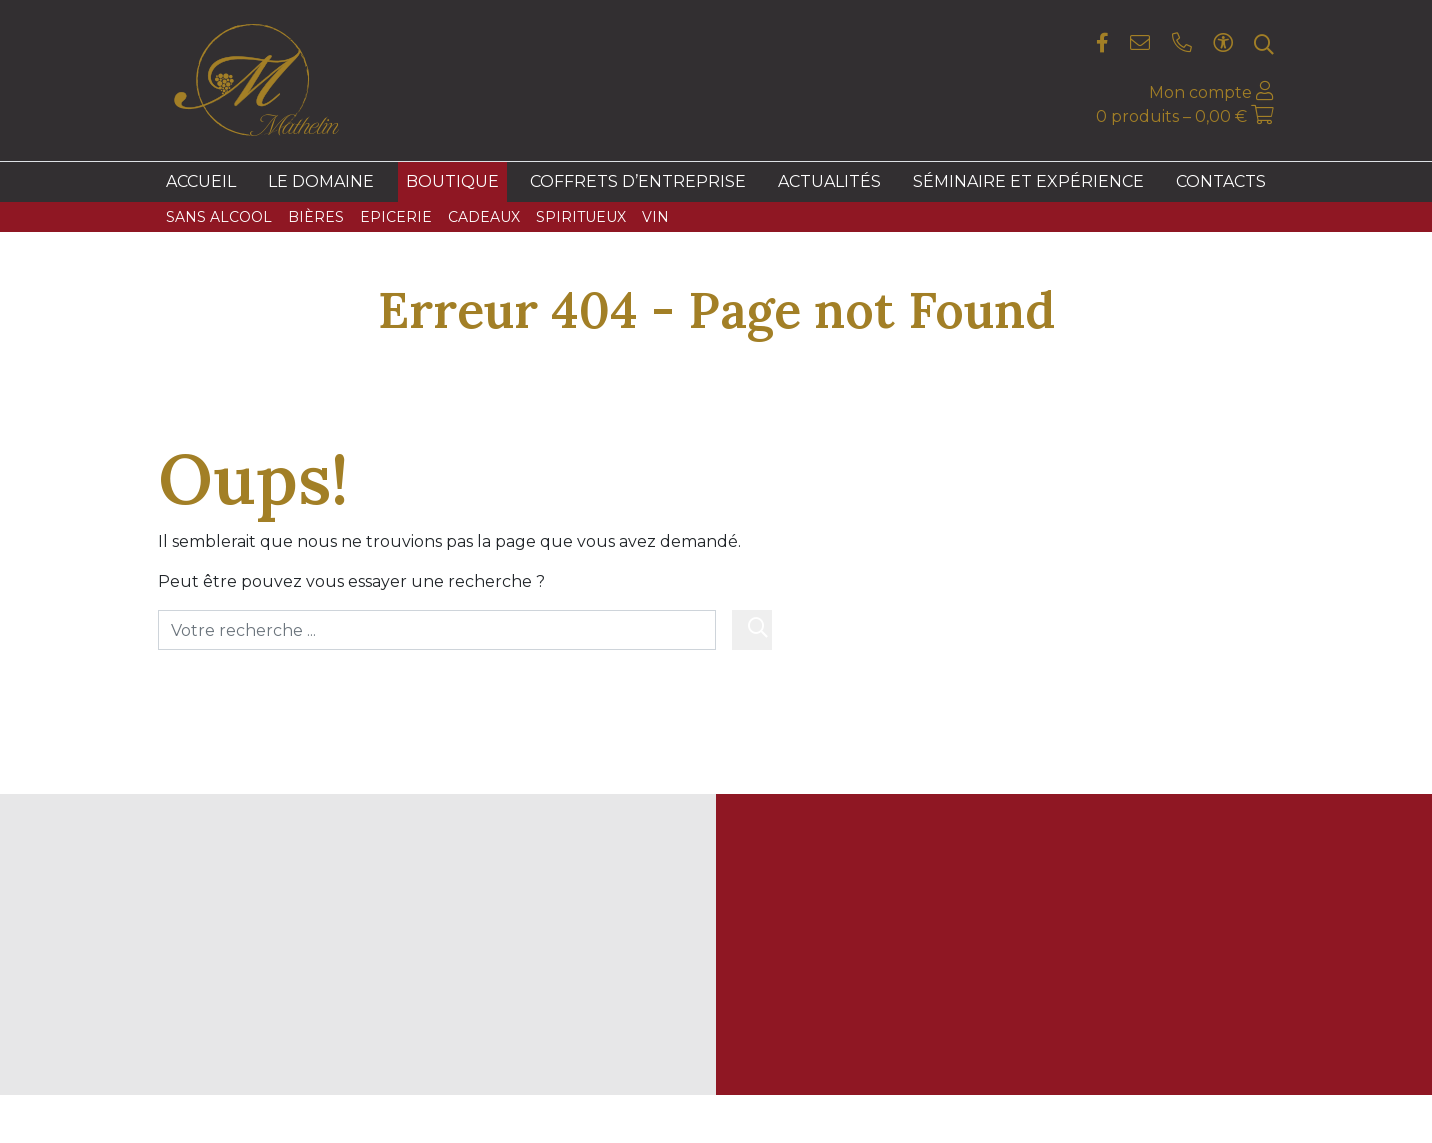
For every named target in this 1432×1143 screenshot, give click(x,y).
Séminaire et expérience (1028, 181)
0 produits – (1173, 116)
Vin (655, 217)
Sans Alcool (219, 217)
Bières (316, 217)
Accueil (201, 181)
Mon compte (1211, 92)
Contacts (1221, 181)
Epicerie (396, 217)
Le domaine (321, 181)
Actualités (829, 181)
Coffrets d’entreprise (638, 181)
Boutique (452, 181)
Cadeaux (484, 217)
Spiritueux (581, 217)
